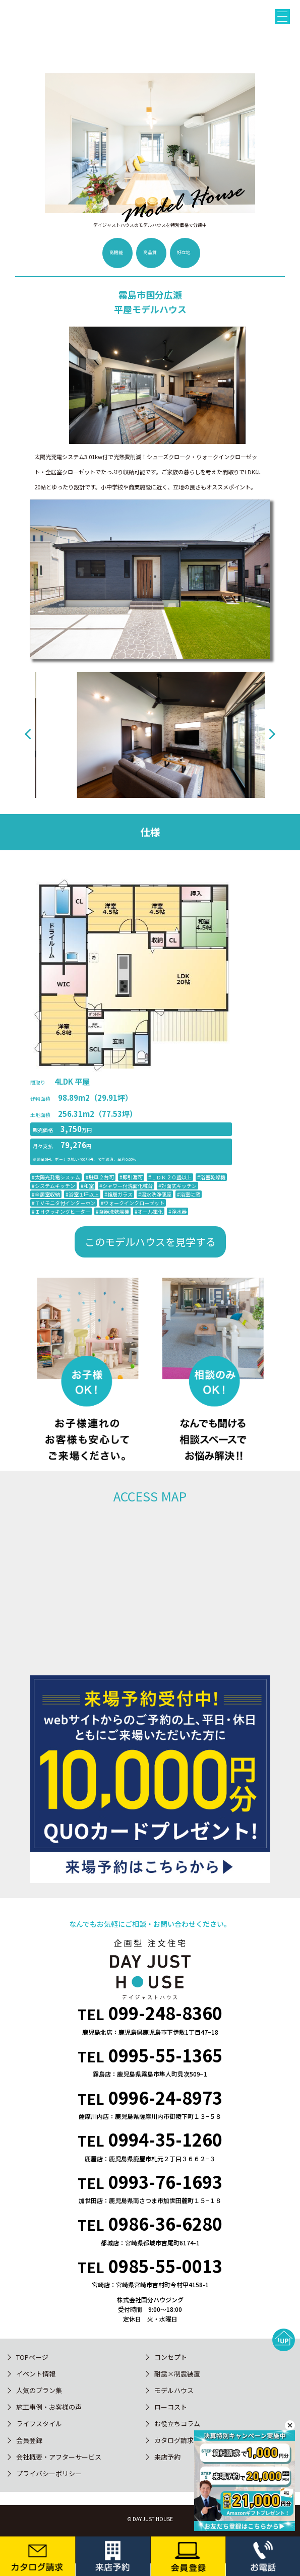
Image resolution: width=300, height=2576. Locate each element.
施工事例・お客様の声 (49, 2407)
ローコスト (170, 2407)
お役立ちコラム (177, 2423)
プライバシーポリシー (49, 2473)
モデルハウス (174, 2390)
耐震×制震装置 (177, 2373)
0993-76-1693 (165, 2181)
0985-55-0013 (165, 2265)
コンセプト (170, 2357)
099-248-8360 (165, 2012)
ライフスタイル (39, 2423)
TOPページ (32, 2357)
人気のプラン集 (39, 2390)
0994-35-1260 (165, 2139)
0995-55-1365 (165, 2055)
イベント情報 (35, 2373)
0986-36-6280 (165, 2223)
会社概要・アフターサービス (58, 2457)
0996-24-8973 (165, 2097)
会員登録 (29, 2440)
